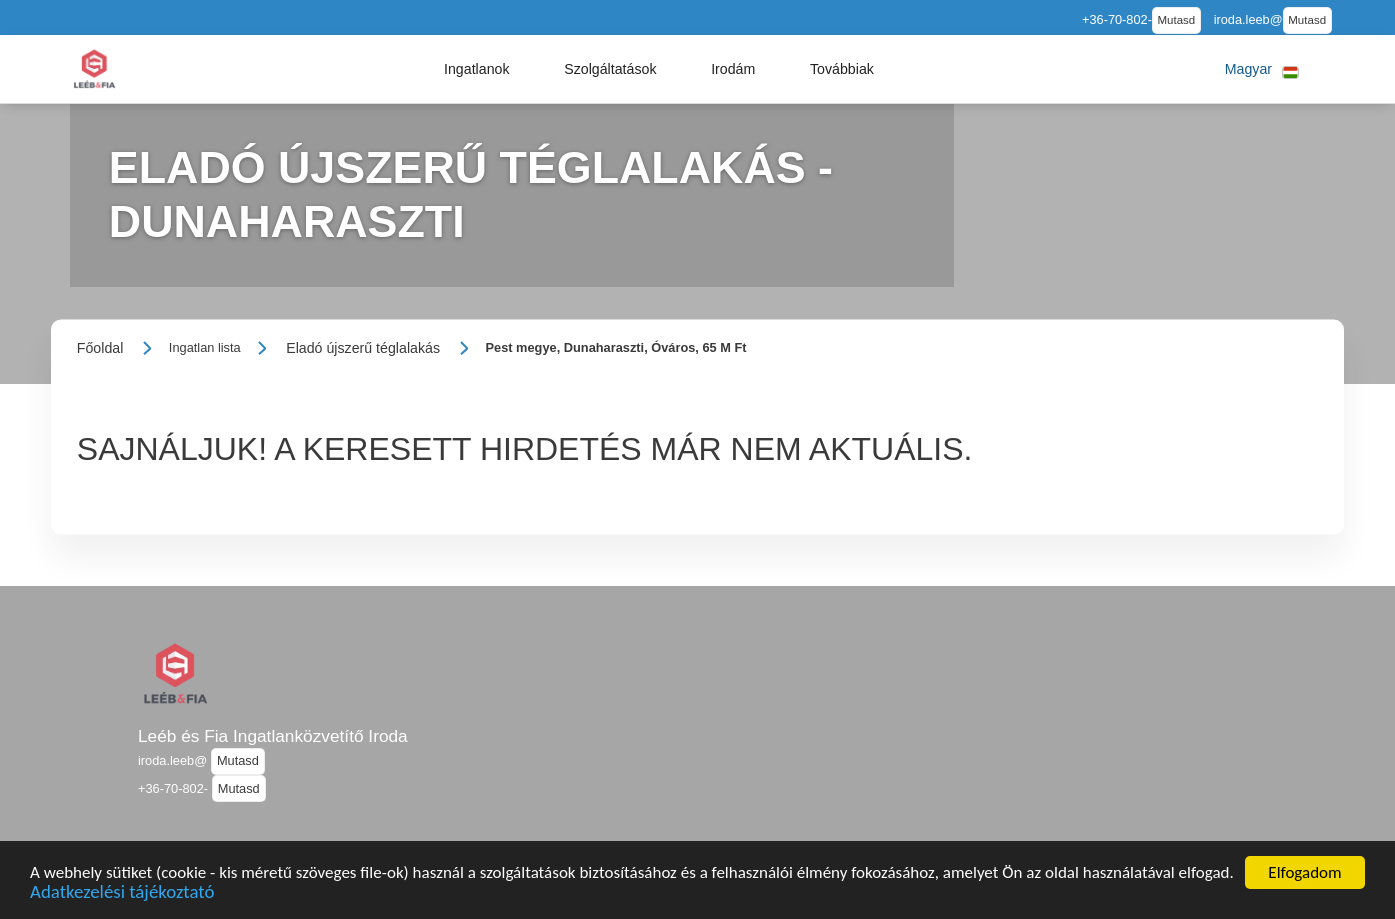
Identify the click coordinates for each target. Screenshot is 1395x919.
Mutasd (1177, 20)
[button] (477, 69)
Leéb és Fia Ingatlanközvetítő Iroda (273, 736)
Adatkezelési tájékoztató (122, 895)
